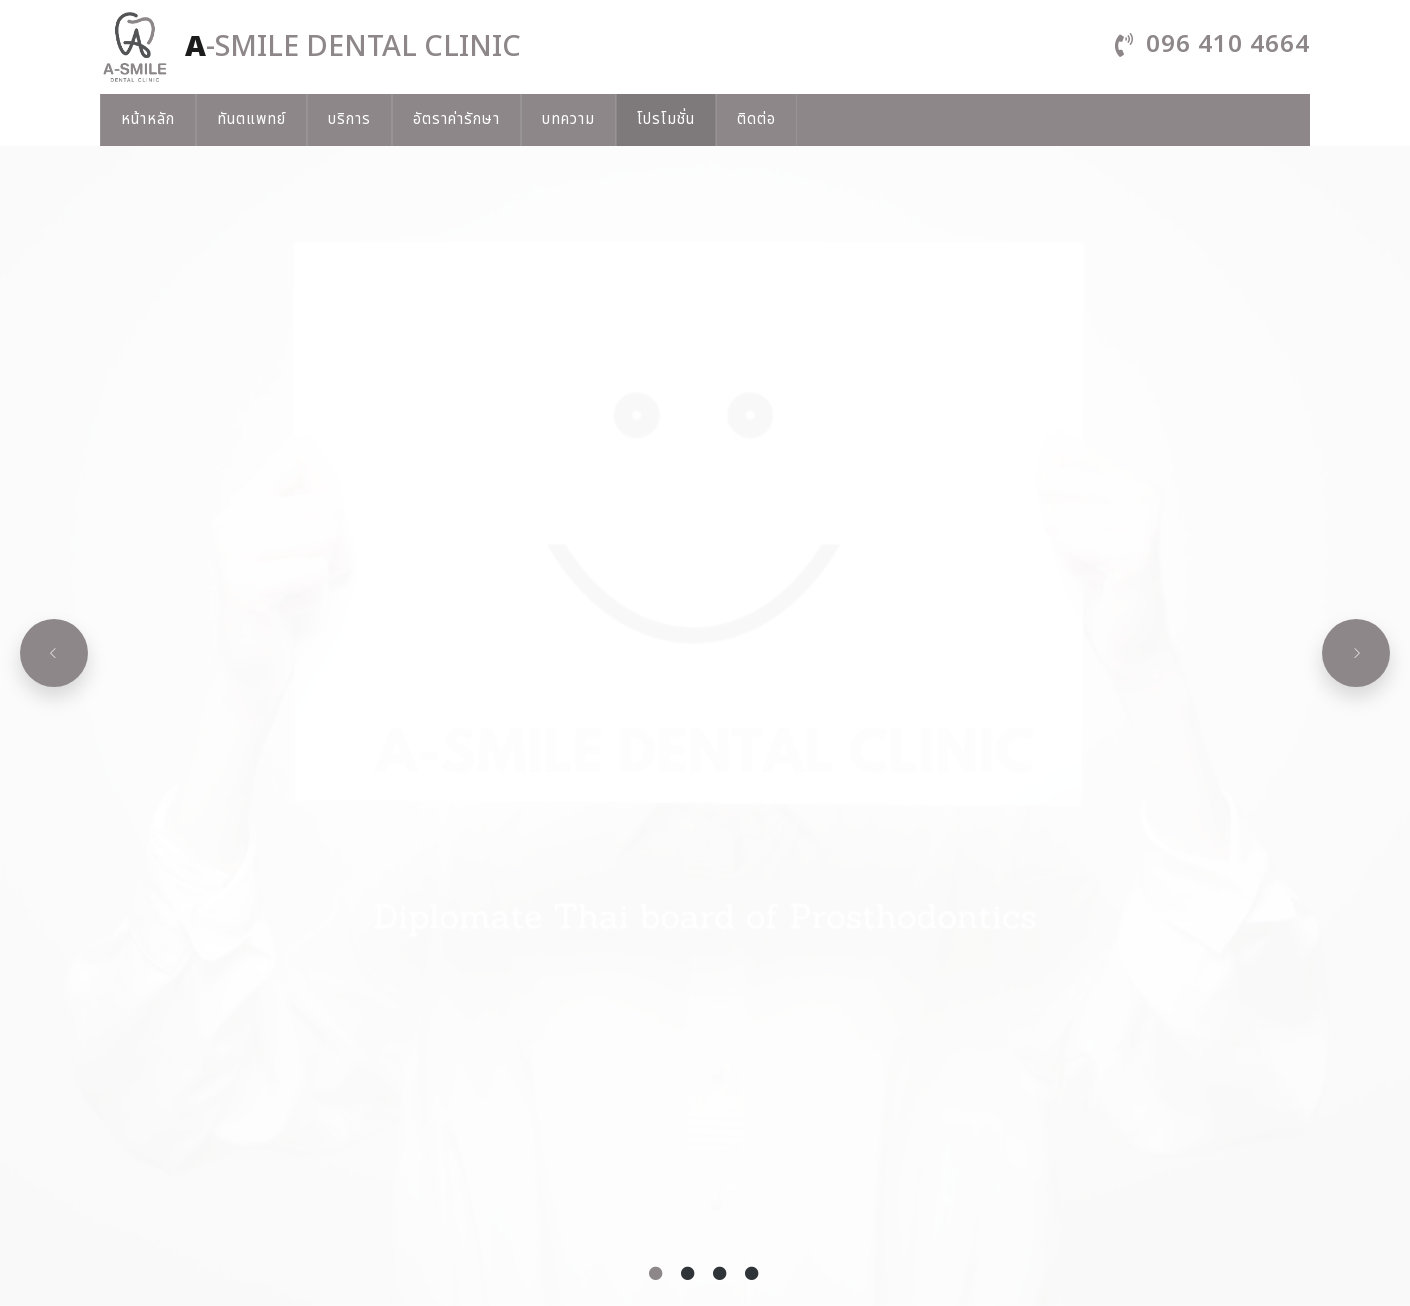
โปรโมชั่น (666, 119)
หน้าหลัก (148, 119)
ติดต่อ (756, 119)
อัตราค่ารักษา (456, 119)
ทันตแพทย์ (251, 119)
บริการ (349, 119)
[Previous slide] (54, 653)
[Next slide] (1356, 653)
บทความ (568, 119)
